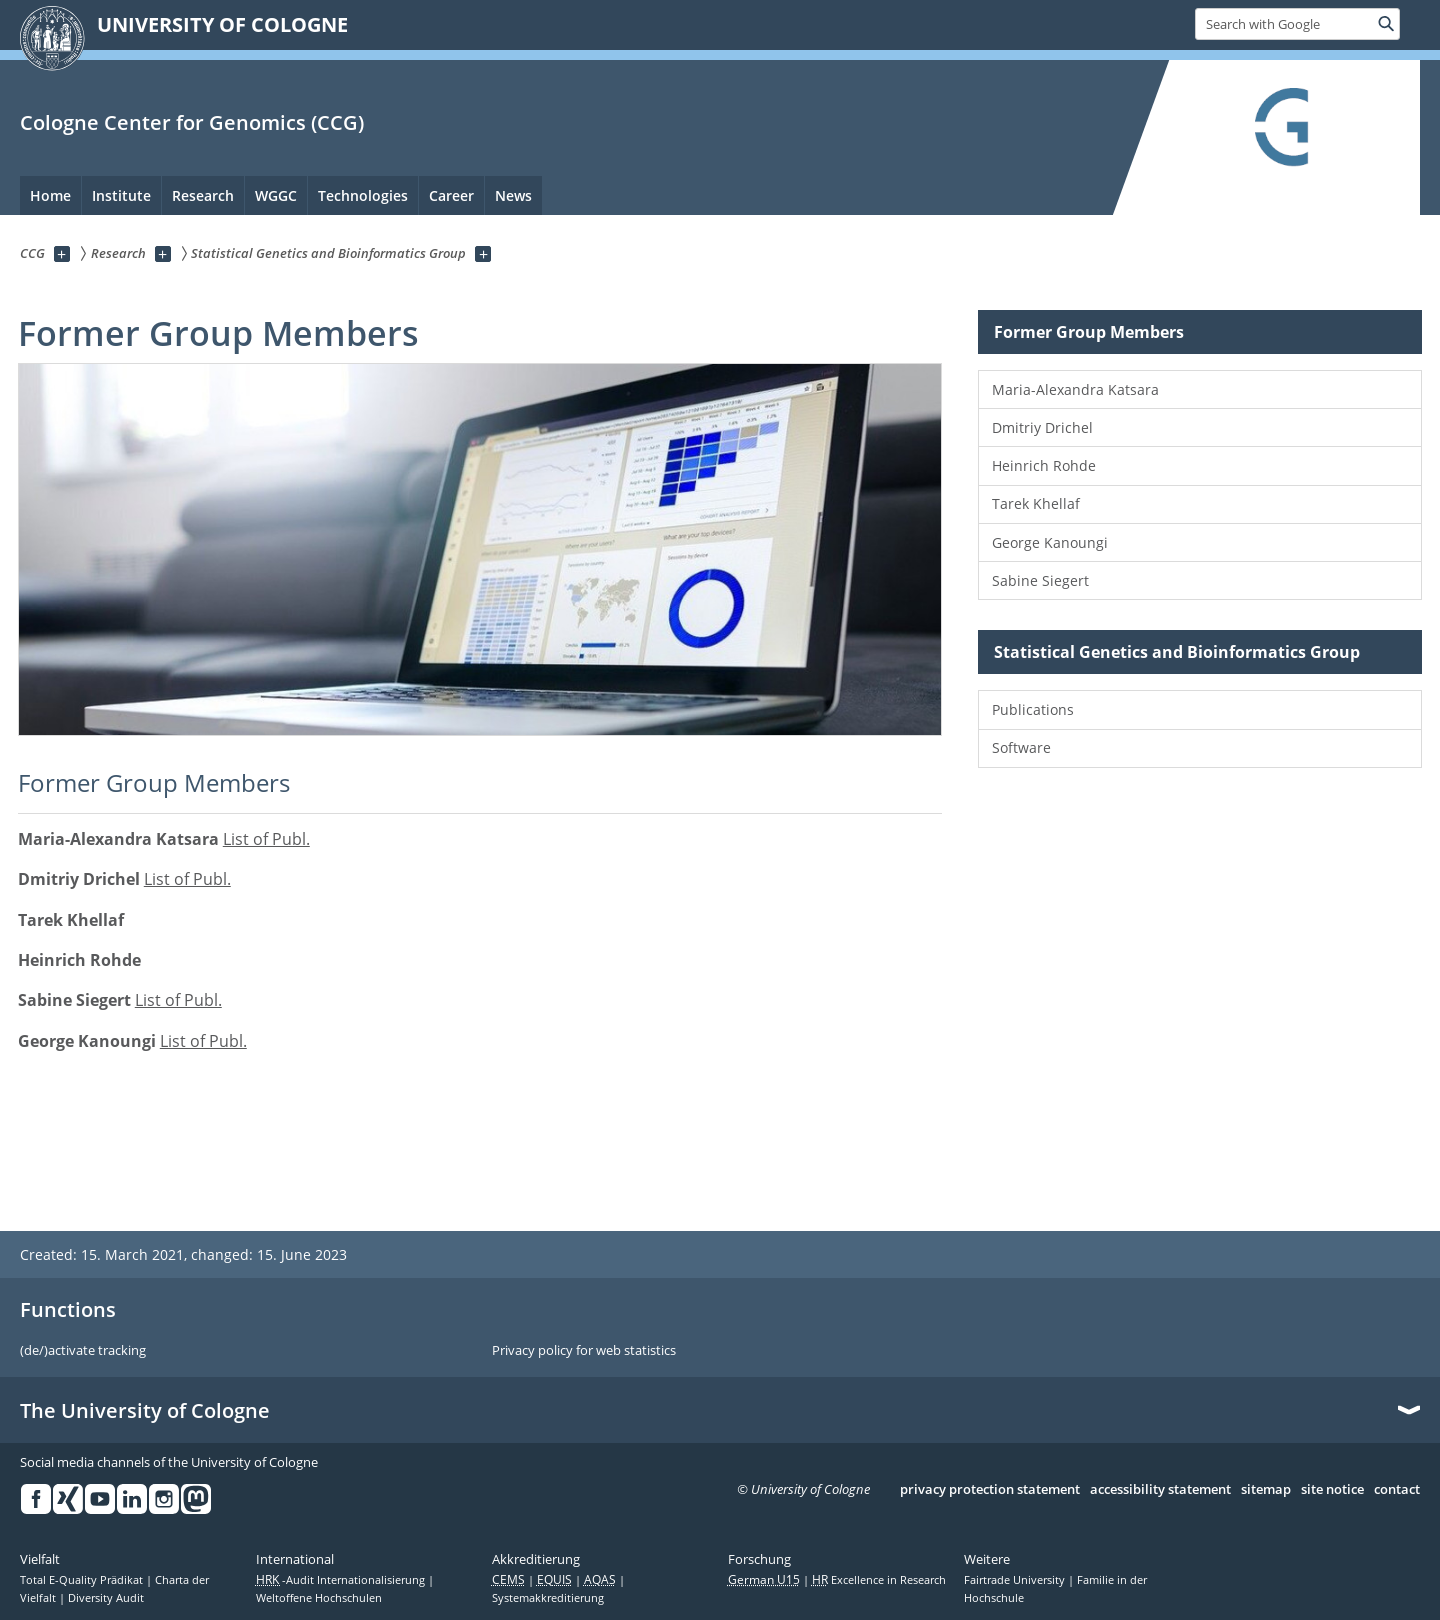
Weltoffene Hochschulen (319, 1598)
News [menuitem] (513, 195)
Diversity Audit (106, 1598)
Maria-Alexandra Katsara (1075, 389)
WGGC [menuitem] (276, 195)
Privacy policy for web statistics (584, 1351)
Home (50, 195)
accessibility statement (1160, 1490)
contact (1397, 1490)
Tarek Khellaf (1036, 503)
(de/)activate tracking (83, 1351)
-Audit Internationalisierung (342, 1580)
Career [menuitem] (451, 195)
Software (1021, 747)
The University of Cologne (145, 1411)
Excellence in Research (879, 1580)
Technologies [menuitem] (363, 195)
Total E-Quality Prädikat (83, 1580)
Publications (1033, 709)
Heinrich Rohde (1044, 465)
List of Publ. (266, 839)
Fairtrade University (1016, 1580)
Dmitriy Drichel (1042, 427)
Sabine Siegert (1040, 580)
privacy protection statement (990, 1490)
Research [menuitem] (203, 195)
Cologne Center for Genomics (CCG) (192, 122)
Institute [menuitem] (121, 195)
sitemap (1266, 1490)
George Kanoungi (1050, 542)
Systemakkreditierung (548, 1598)
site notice (1332, 1490)
